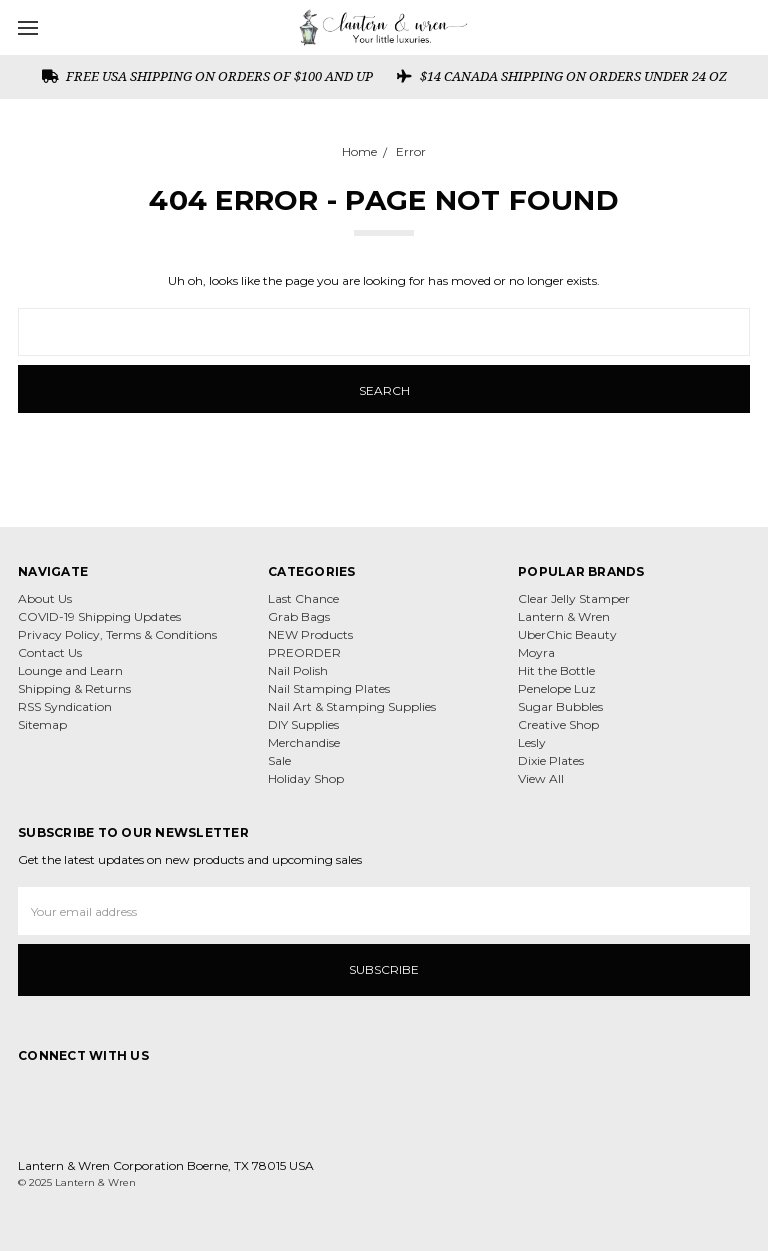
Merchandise (304, 742)
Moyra (536, 652)
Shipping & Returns (74, 688)
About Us (45, 598)
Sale (279, 760)
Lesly (532, 742)
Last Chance (303, 598)
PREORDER (304, 652)
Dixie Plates (551, 760)
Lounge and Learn (70, 670)
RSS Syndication (65, 706)
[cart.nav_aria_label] (746, 27)
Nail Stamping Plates (329, 688)
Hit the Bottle (556, 670)
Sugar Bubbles (560, 706)
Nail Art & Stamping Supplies (352, 706)
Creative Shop (558, 724)
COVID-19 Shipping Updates (99, 616)
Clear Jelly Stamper (574, 598)
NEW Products (310, 634)
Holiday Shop (306, 778)
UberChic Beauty (567, 634)
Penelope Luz (557, 688)
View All (541, 778)
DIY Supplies (303, 724)
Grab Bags (299, 616)
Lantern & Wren (564, 616)
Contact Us (50, 652)
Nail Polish (298, 670)
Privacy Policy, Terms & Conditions (117, 634)
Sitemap (42, 724)
